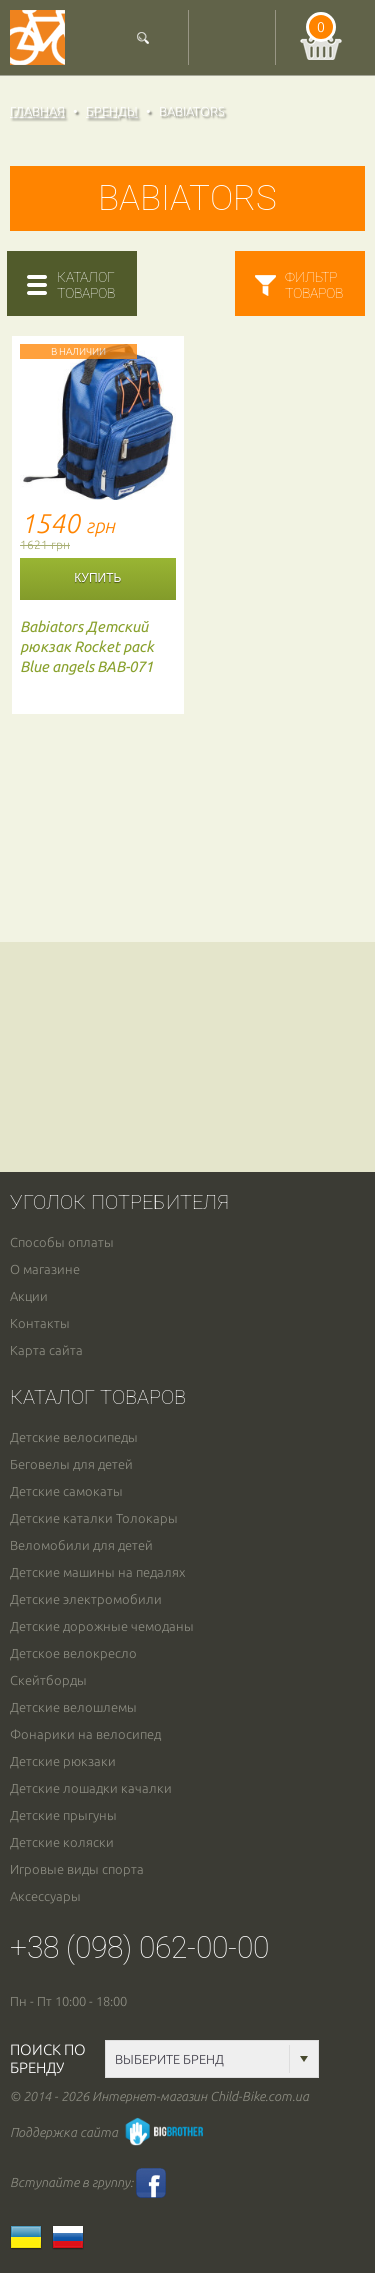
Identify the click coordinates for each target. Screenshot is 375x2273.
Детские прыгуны (63, 1815)
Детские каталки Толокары (94, 1518)
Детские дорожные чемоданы (102, 1626)
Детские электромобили (86, 1599)
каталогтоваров (86, 285)
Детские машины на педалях (97, 1572)
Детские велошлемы (73, 1707)
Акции (29, 1296)
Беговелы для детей (71, 1464)
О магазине (45, 1269)
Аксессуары (45, 1896)
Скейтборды (48, 1680)
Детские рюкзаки (63, 1761)
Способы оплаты (62, 1242)
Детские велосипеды (74, 1437)
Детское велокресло (73, 1653)
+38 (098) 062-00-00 (139, 1947)
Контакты (40, 1323)
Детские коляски (62, 1842)
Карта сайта (46, 1350)
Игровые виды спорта (77, 1869)
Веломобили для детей (81, 1545)
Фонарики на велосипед (85, 1734)
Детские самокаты (66, 1491)
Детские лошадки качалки (91, 1788)
